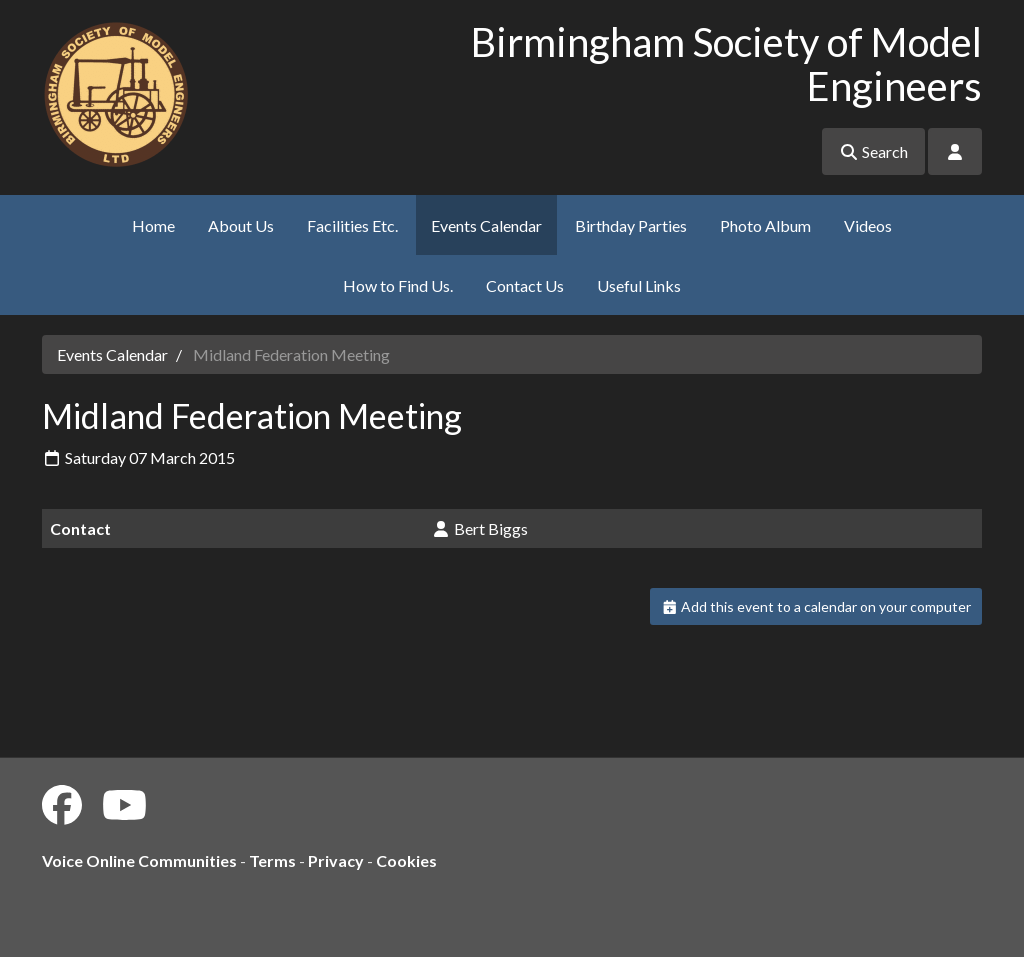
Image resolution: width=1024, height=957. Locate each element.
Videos (868, 225)
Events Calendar (486, 225)
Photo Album (765, 225)
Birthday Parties (631, 225)
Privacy (336, 860)
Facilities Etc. (352, 225)
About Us (241, 225)
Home (153, 225)
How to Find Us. (398, 285)
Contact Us (525, 285)
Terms (272, 860)
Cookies (406, 860)
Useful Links (639, 285)
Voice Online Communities (139, 860)
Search (873, 151)
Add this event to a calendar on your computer (816, 606)
